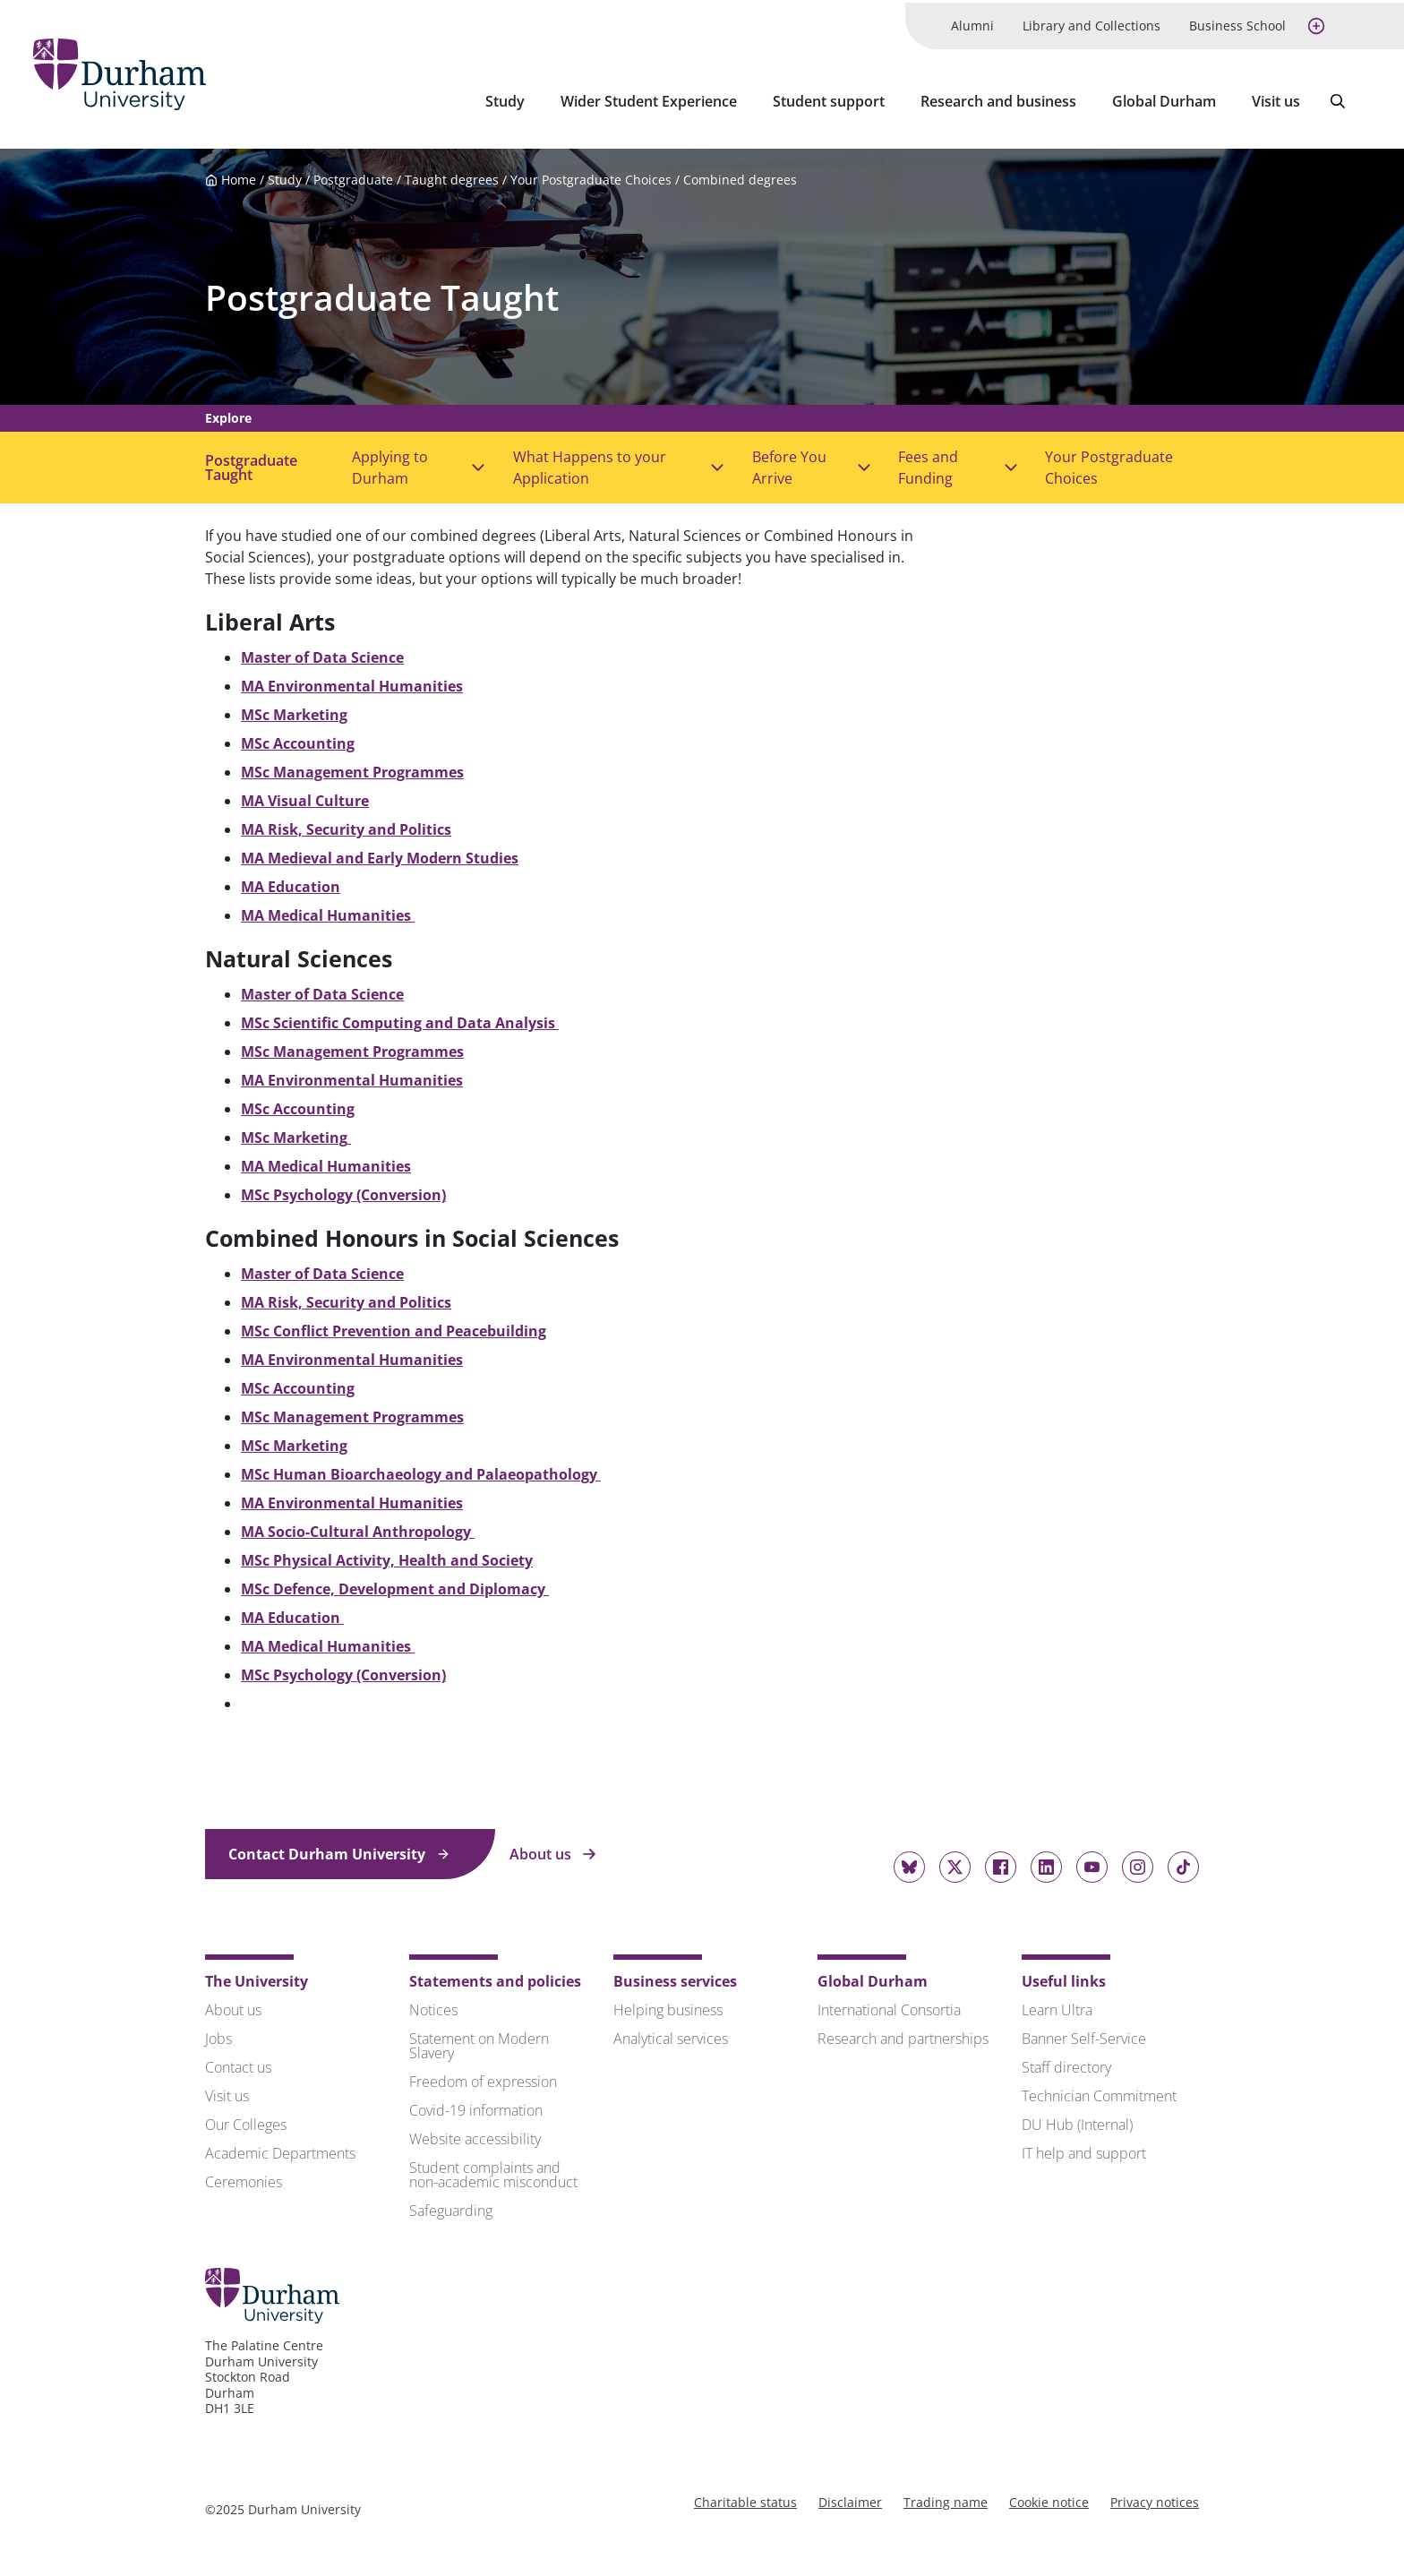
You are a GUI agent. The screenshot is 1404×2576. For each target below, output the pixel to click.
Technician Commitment (1099, 2091)
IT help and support (1084, 2149)
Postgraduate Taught (382, 292)
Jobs (218, 2034)
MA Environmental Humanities (352, 1498)
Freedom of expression (483, 2077)
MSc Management (305, 1047)
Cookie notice (1049, 2497)
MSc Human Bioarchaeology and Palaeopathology (421, 1470)
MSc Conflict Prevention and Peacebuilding (393, 1326)
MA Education (290, 882)
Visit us (1276, 98)
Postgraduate (353, 175)
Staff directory (1066, 2063)
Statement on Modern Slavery (479, 2041)
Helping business (668, 2005)
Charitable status (745, 2497)
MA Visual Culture (305, 796)
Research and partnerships (903, 2034)
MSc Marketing (294, 710)
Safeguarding (450, 2206)
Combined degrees (740, 175)
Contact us (238, 2063)
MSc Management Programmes (352, 767)
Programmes (416, 1047)
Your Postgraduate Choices (591, 175)
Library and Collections (1091, 22)
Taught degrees (452, 175)
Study (505, 98)
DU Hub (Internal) (1077, 2120)
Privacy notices (1154, 2497)
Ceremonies (243, 2177)
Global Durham (1164, 98)
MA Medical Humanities (328, 911)
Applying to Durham (390, 463)
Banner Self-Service (1084, 2034)
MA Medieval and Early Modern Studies (379, 853)
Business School (1237, 22)
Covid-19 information (476, 2106)
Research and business (998, 98)
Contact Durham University (339, 1849)
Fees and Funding (928, 463)
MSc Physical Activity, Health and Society (387, 1556)
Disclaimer (850, 2497)
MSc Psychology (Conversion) (343, 1190)
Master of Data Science (322, 653)
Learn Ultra (1057, 2005)
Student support (829, 98)
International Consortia (889, 2005)
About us (552, 1849)
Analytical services (670, 2034)
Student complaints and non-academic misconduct (493, 2170)
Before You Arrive (789, 463)
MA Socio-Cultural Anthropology (358, 1527)
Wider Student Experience (649, 98)
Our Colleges (246, 2120)
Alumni (972, 22)
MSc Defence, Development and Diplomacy (395, 1584)
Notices (433, 2005)
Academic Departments (280, 2149)
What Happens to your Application (589, 463)
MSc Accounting (298, 739)
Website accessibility (475, 2134)
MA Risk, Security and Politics (346, 825)
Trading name (945, 2497)
